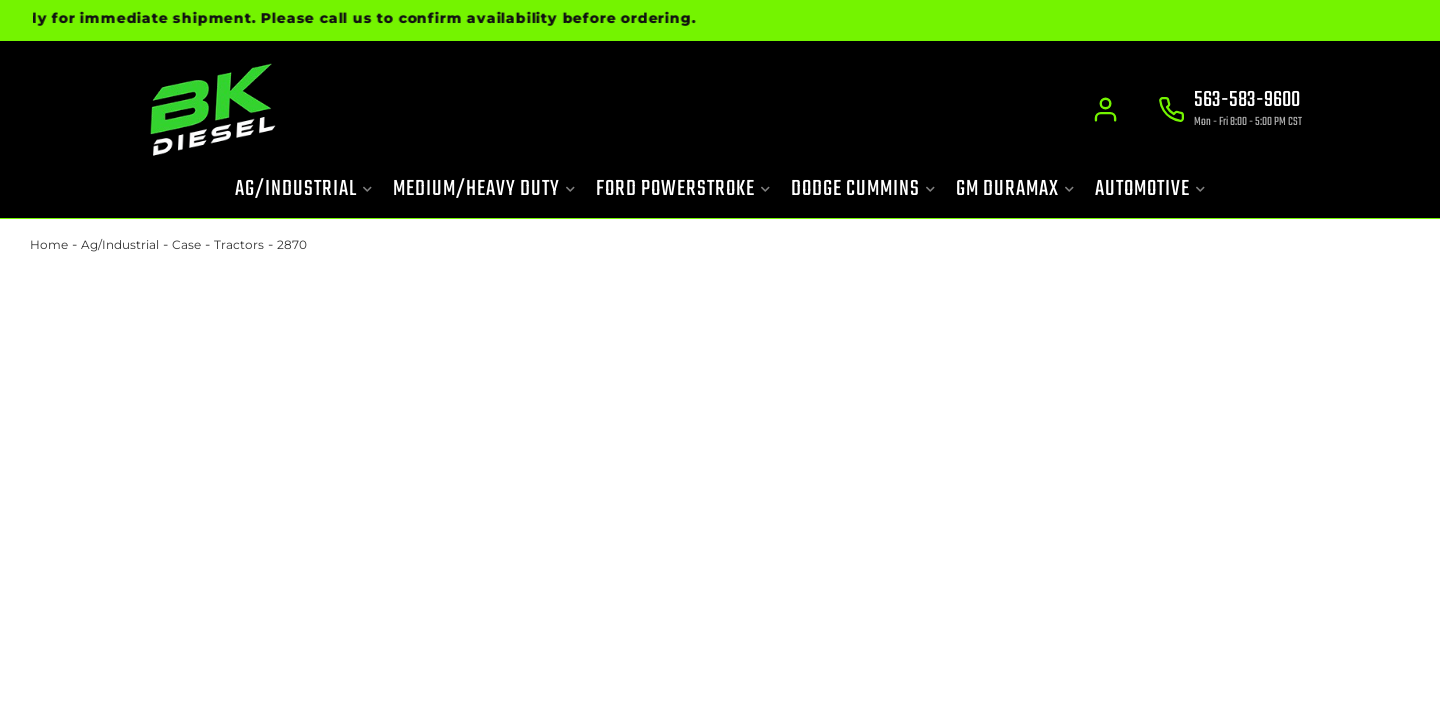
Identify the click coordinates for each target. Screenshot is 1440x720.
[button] (304, 189)
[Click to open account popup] (1105, 110)
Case (186, 244)
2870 (292, 244)
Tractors (239, 244)
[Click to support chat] (1230, 111)
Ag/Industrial (120, 244)
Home (49, 244)
